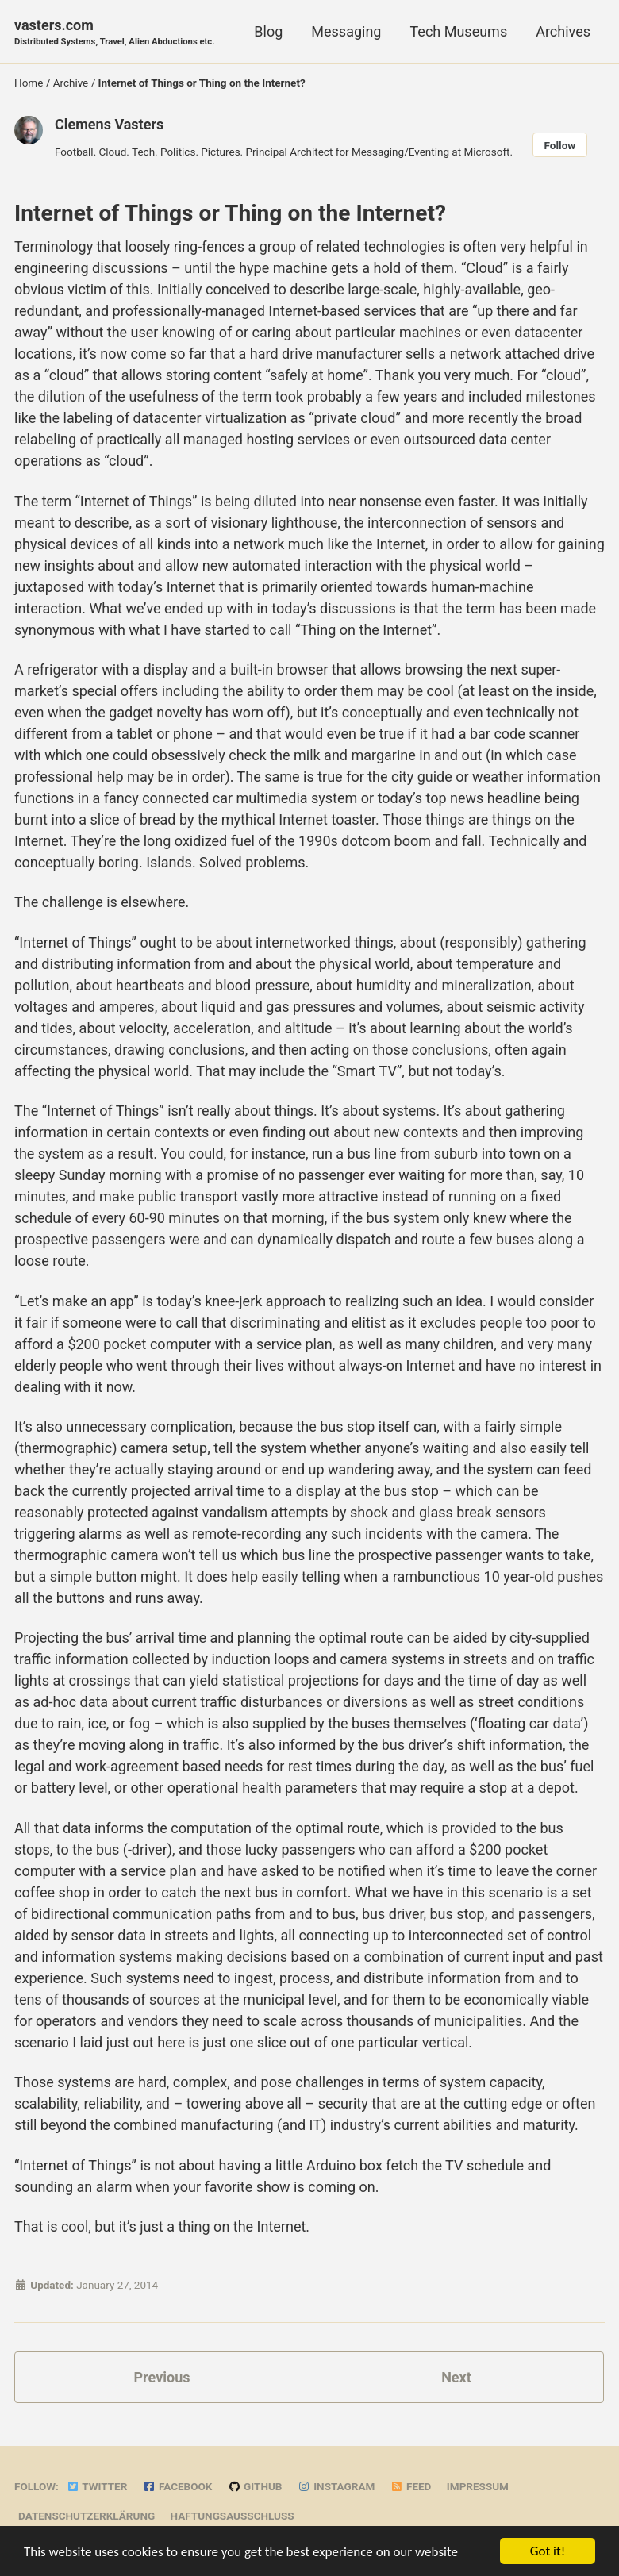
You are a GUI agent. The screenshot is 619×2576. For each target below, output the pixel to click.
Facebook (178, 2486)
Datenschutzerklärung (86, 2515)
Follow (560, 145)
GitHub (255, 2486)
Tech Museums (458, 31)
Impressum (478, 2486)
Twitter (96, 2486)
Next (456, 2377)
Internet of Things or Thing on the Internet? (230, 213)
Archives (563, 31)
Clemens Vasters (109, 124)
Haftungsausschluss (232, 2515)
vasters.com (114, 33)
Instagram (336, 2486)
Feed (411, 2486)
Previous (162, 2377)
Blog (268, 31)
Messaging (346, 31)
